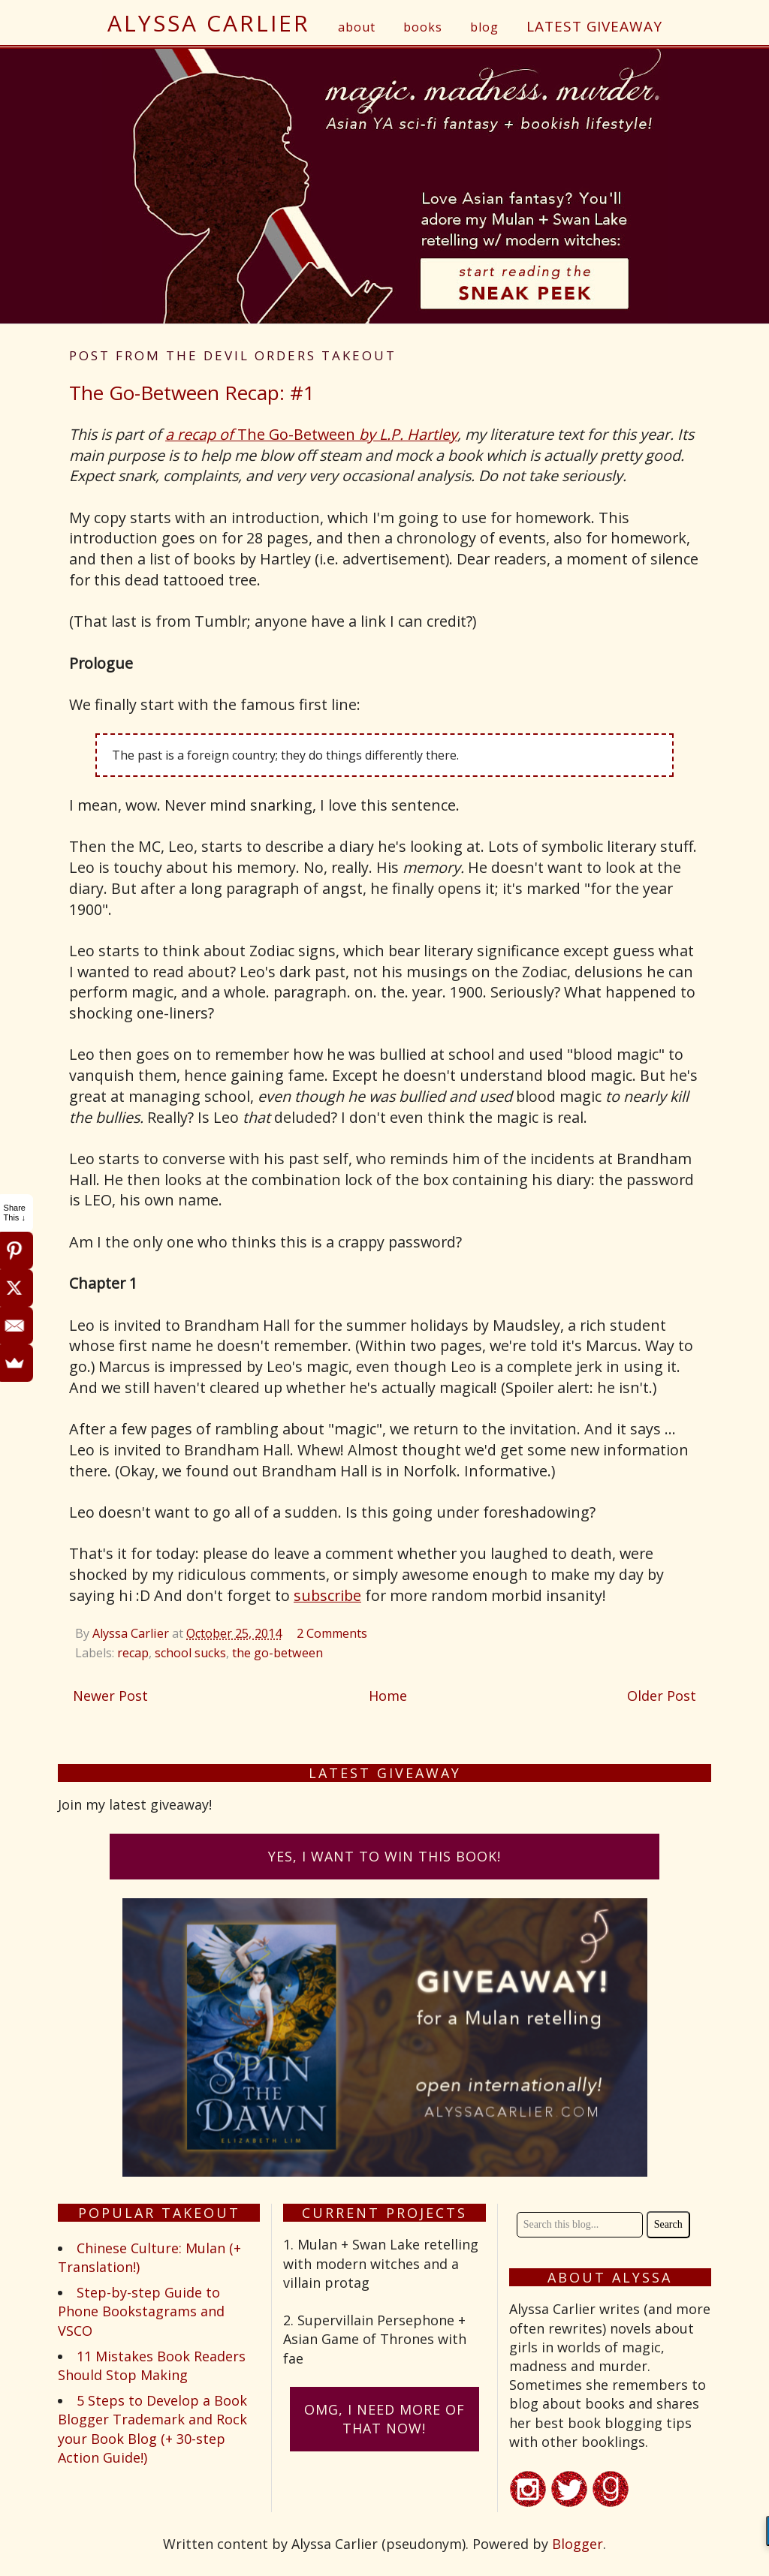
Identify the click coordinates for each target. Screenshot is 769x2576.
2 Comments (332, 1633)
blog (484, 27)
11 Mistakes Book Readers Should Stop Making (152, 2365)
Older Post (661, 1696)
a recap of (201, 434)
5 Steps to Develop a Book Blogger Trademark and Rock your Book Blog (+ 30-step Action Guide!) (152, 2428)
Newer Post (110, 1696)
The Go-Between (298, 434)
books (422, 27)
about (356, 27)
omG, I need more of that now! (384, 2418)
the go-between (277, 1653)
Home (388, 1696)
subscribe (327, 1595)
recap (133, 1653)
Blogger (577, 2544)
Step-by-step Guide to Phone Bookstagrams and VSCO (141, 2311)
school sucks (190, 1653)
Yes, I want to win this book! (384, 1856)
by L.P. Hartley (408, 434)
